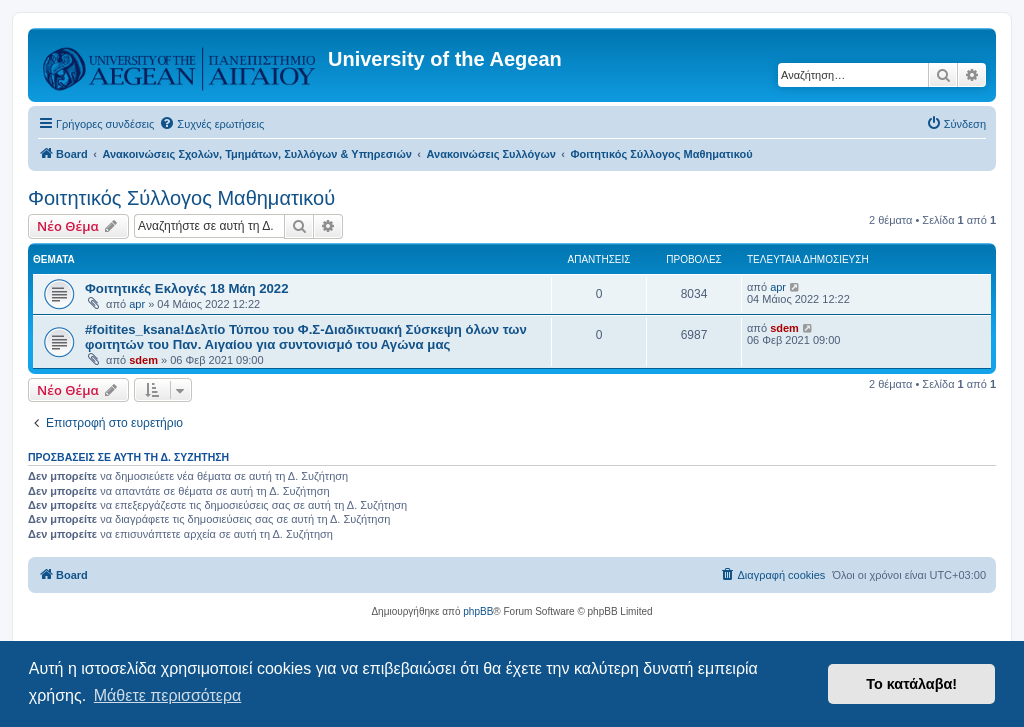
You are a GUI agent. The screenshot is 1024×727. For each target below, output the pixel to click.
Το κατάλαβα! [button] (911, 684)
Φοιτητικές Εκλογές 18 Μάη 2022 (187, 288)
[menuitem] (211, 124)
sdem (143, 360)
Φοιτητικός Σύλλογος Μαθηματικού (181, 198)
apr (137, 304)
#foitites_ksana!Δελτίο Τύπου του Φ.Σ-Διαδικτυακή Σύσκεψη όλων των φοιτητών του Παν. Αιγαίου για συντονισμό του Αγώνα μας (306, 337)
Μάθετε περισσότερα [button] (168, 695)
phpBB (478, 611)
